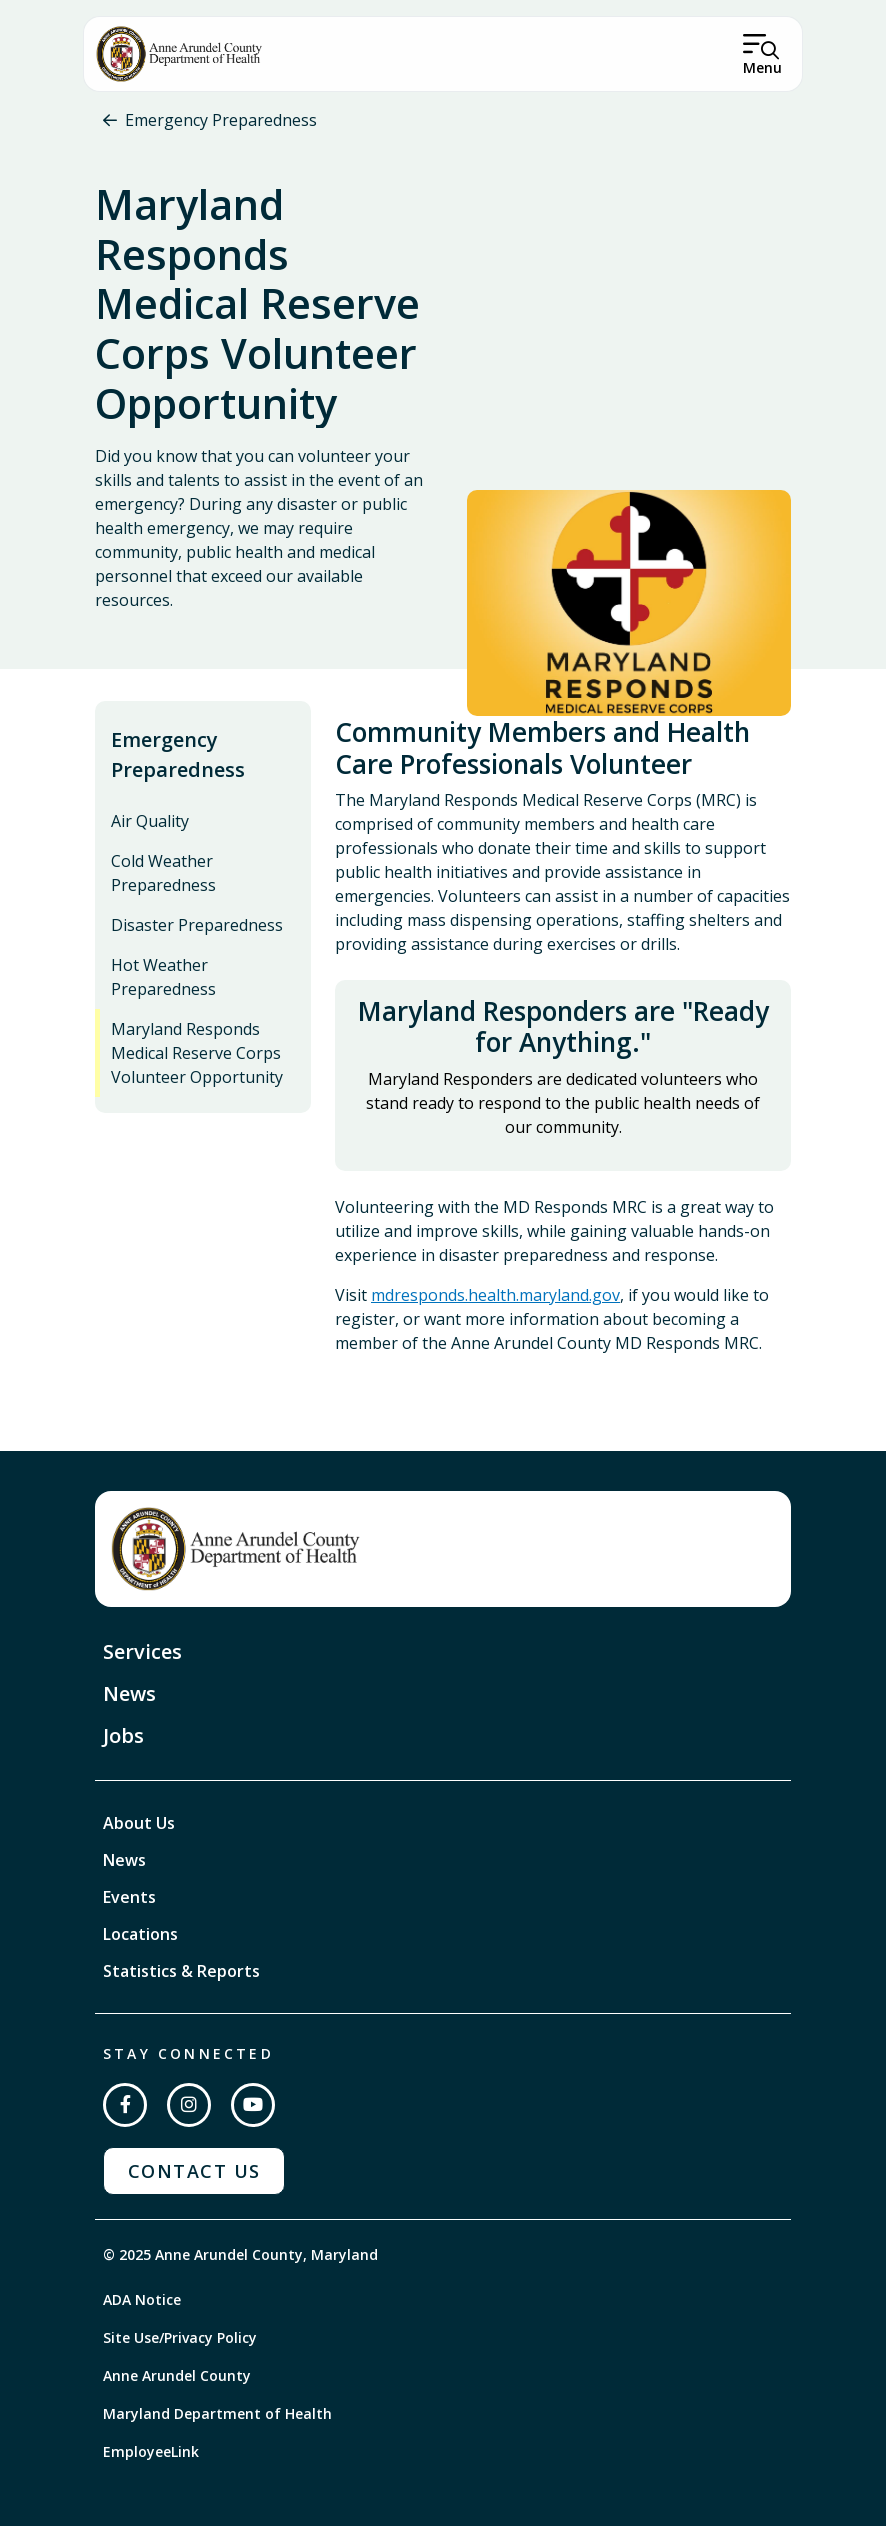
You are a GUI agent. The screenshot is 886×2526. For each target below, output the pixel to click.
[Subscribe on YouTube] (253, 2105)
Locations (140, 1934)
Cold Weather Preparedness (163, 873)
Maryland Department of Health (217, 2413)
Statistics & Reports (181, 1971)
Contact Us (194, 2171)
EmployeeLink (151, 2451)
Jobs (123, 1735)
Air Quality (150, 821)
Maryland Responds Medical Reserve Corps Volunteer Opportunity (197, 1053)
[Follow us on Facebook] (125, 2105)
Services (142, 1651)
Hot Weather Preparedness (163, 977)
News (129, 1693)
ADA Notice (142, 2299)
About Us (139, 1823)
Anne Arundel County (177, 2375)
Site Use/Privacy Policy (180, 2337)
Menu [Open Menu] (762, 67)
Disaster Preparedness (197, 925)
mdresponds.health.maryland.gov (495, 1295)
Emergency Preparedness (221, 120)
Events (129, 1897)
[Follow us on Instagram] (189, 2105)
